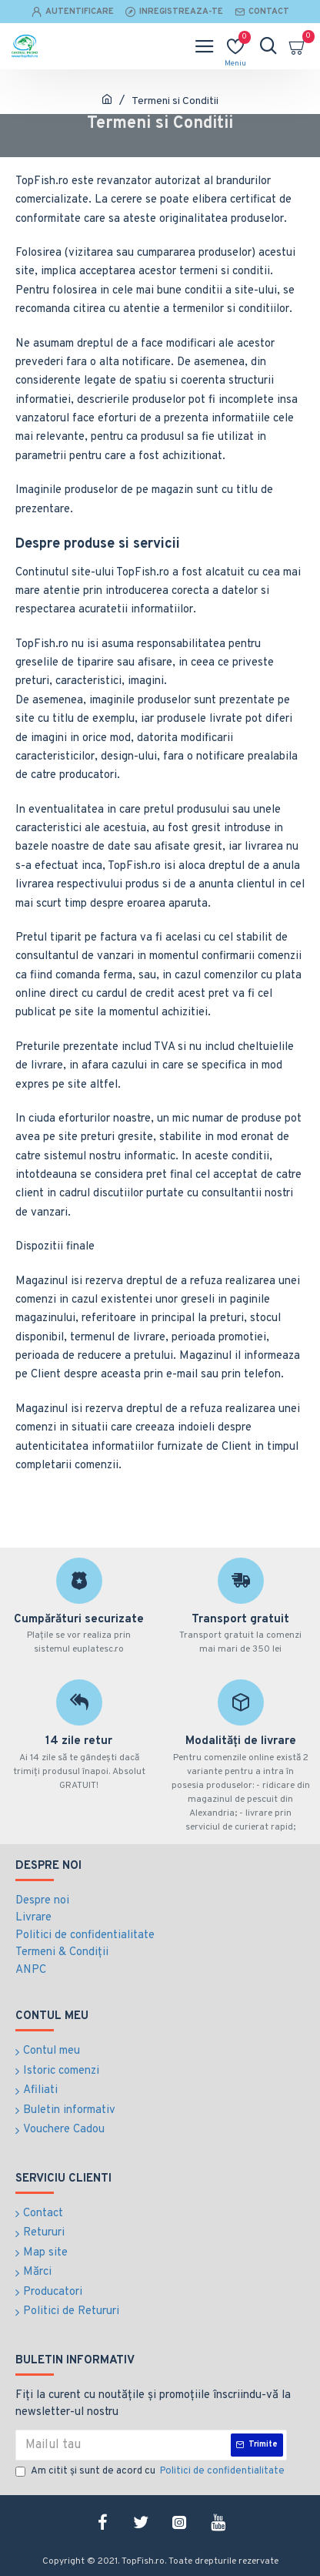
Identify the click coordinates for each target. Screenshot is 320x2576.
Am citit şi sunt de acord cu (151, 2472)
